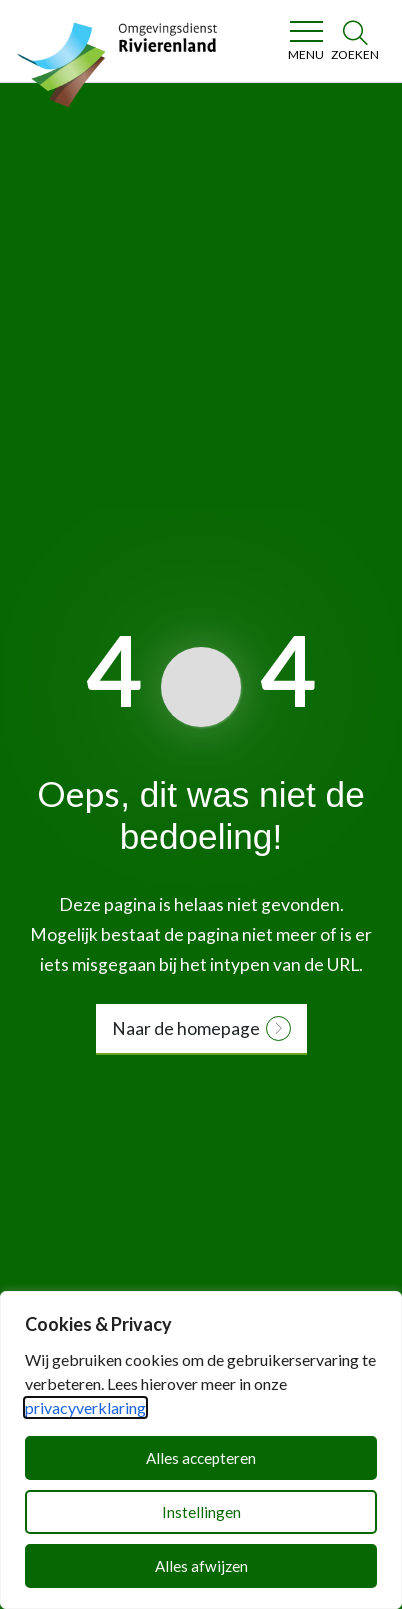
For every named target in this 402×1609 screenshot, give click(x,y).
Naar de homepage (186, 1028)
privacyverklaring (85, 1407)
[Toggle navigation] (305, 41)
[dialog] (201, 1450)
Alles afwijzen (201, 1566)
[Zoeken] (355, 41)
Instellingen (201, 1512)
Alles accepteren (201, 1458)
